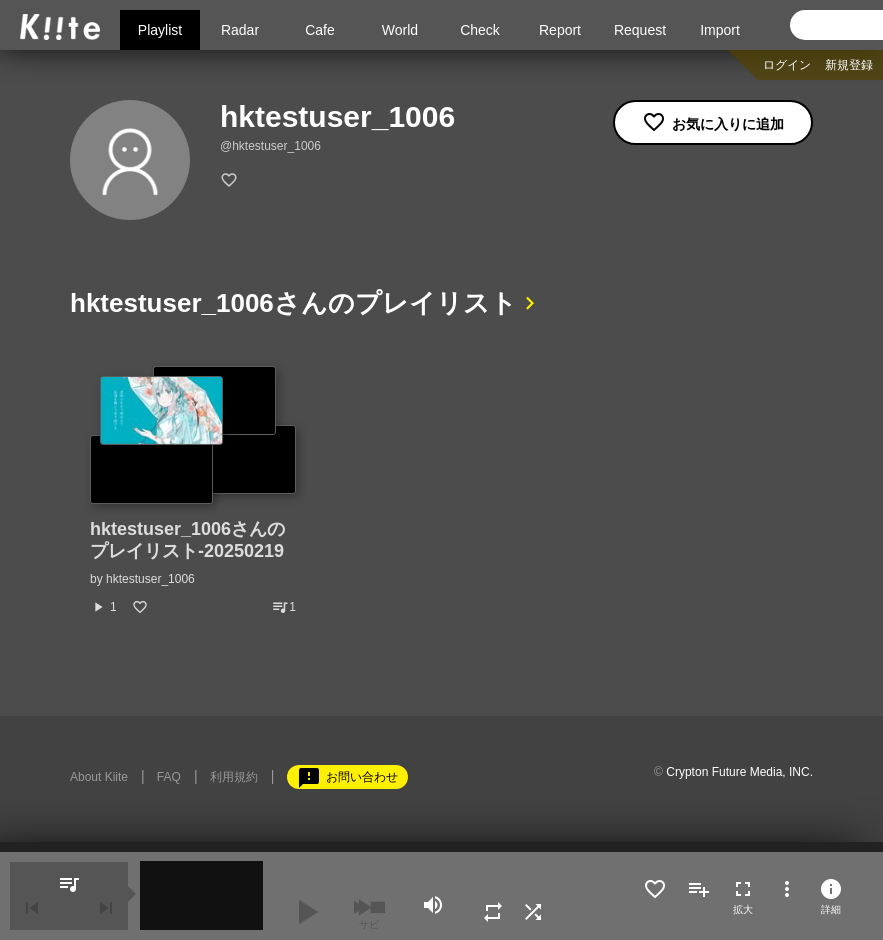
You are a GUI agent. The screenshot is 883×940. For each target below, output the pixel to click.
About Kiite (99, 777)
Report (560, 30)
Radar (240, 30)
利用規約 (234, 777)
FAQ (169, 777)
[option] (193, 491)
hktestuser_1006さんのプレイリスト (293, 303)
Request (640, 30)
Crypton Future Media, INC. (739, 772)
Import (720, 30)
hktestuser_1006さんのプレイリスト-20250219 (187, 540)
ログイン (787, 65)
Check (480, 30)
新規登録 (849, 65)
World (400, 30)
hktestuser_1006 (150, 579)
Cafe (320, 30)
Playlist (160, 30)
